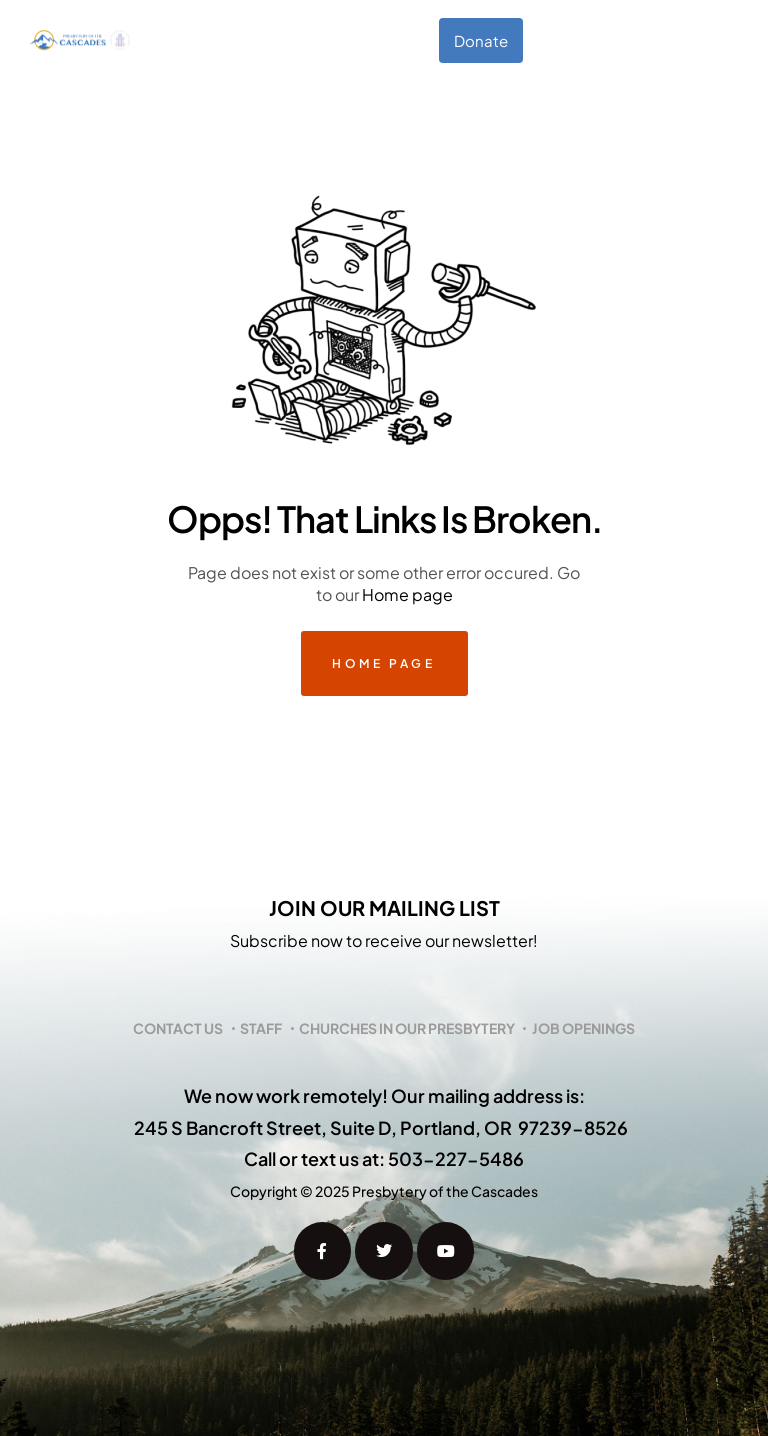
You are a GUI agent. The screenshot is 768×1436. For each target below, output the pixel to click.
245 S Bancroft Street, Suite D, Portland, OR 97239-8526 (381, 1127)
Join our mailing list (384, 907)
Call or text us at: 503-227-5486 (384, 1158)
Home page (407, 594)
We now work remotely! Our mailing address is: (384, 1095)
